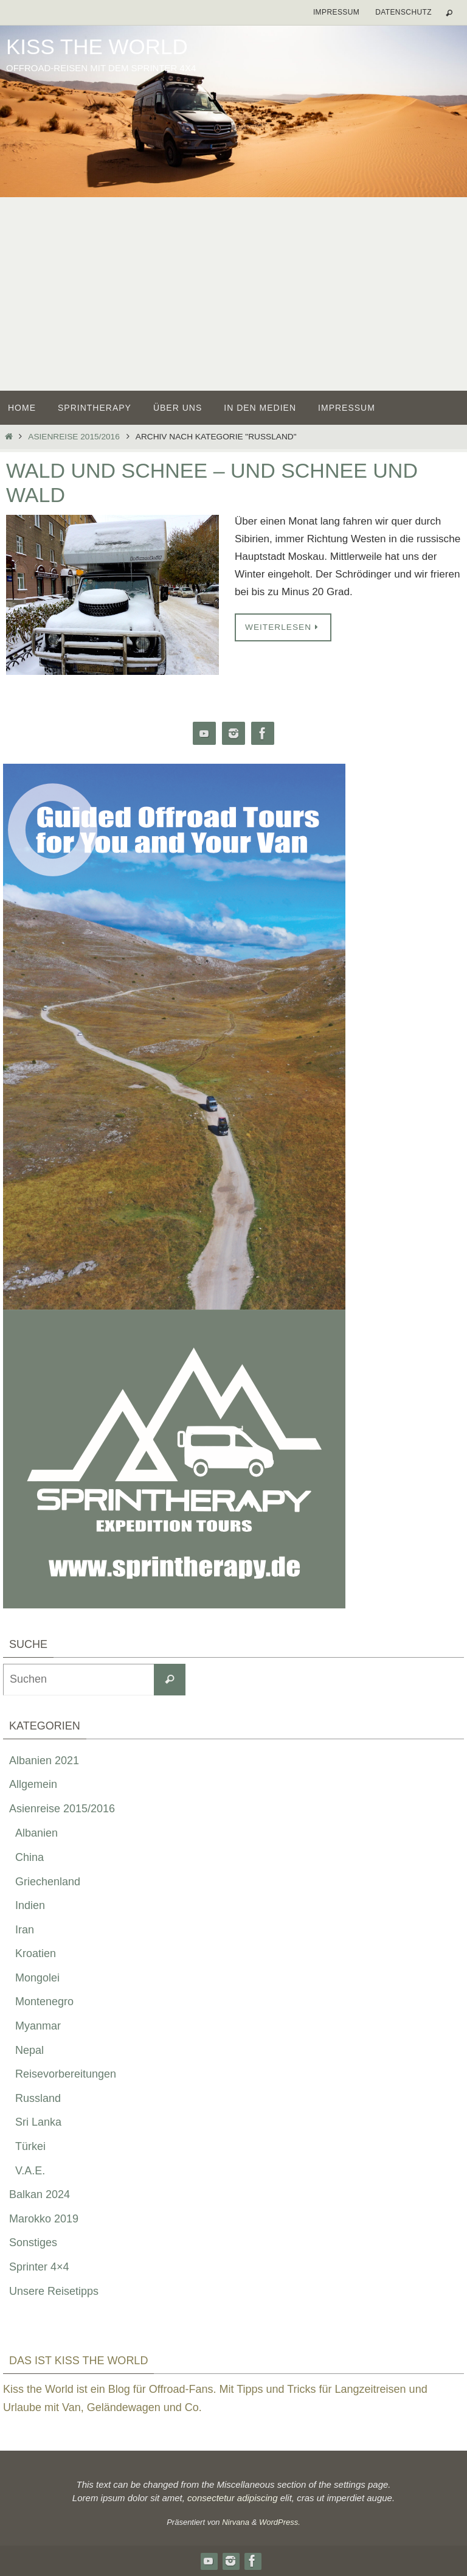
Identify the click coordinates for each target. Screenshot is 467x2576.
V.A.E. (30, 2171)
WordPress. (279, 2522)
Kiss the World (97, 46)
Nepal (29, 2050)
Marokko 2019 (43, 2219)
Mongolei (37, 1978)
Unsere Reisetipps (54, 2291)
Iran (24, 1930)
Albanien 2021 (44, 1760)
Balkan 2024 (39, 2194)
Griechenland (47, 1882)
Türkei (30, 2146)
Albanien (36, 1833)
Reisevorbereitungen (65, 2074)
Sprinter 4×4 (39, 2267)
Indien (30, 1905)
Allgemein (33, 1784)
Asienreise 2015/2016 (73, 436)
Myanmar (38, 2026)
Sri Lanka (38, 2122)
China (29, 1857)
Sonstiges (33, 2242)
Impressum (336, 12)
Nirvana (235, 2522)
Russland (38, 2098)
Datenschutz (403, 12)
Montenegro (44, 2001)
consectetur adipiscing (232, 2498)
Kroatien (35, 1953)
